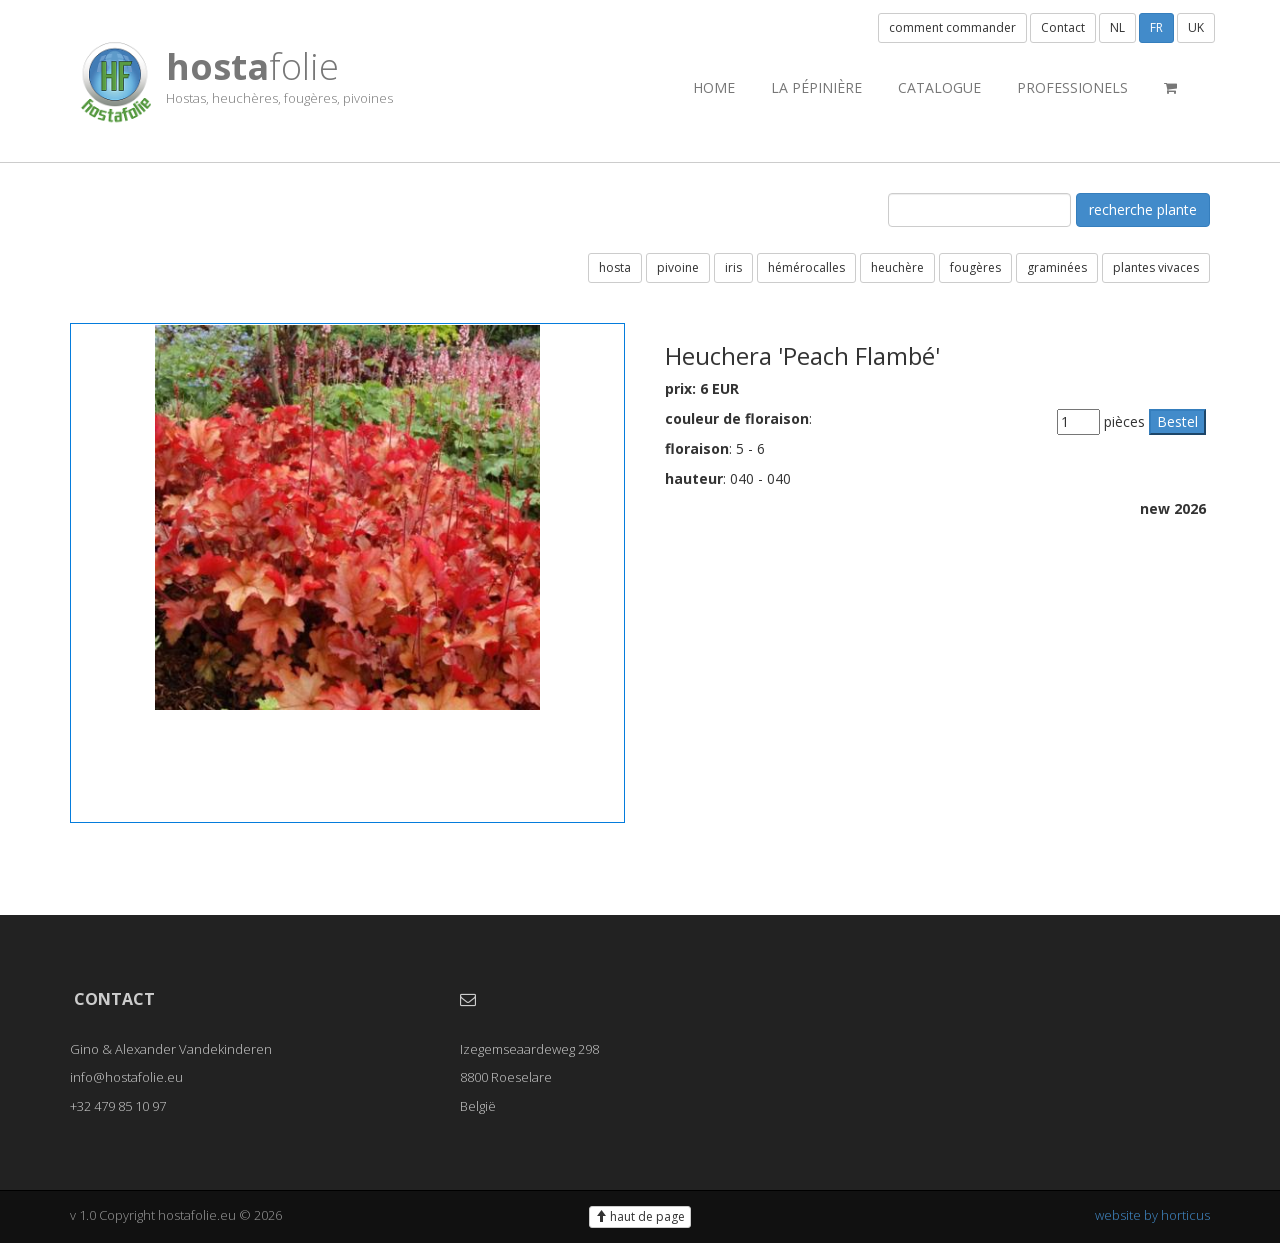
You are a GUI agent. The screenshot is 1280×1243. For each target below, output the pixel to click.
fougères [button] (975, 267)
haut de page (640, 1216)
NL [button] (1117, 27)
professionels (1072, 87)
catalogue (939, 87)
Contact (1063, 27)
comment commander (952, 27)
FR (1156, 27)
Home (714, 87)
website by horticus (1152, 1215)
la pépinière (816, 87)
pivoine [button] (678, 267)
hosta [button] (615, 267)
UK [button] (1196, 27)
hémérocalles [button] (806, 267)
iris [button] (733, 267)
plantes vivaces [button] (1156, 267)
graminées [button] (1057, 267)
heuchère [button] (897, 267)
